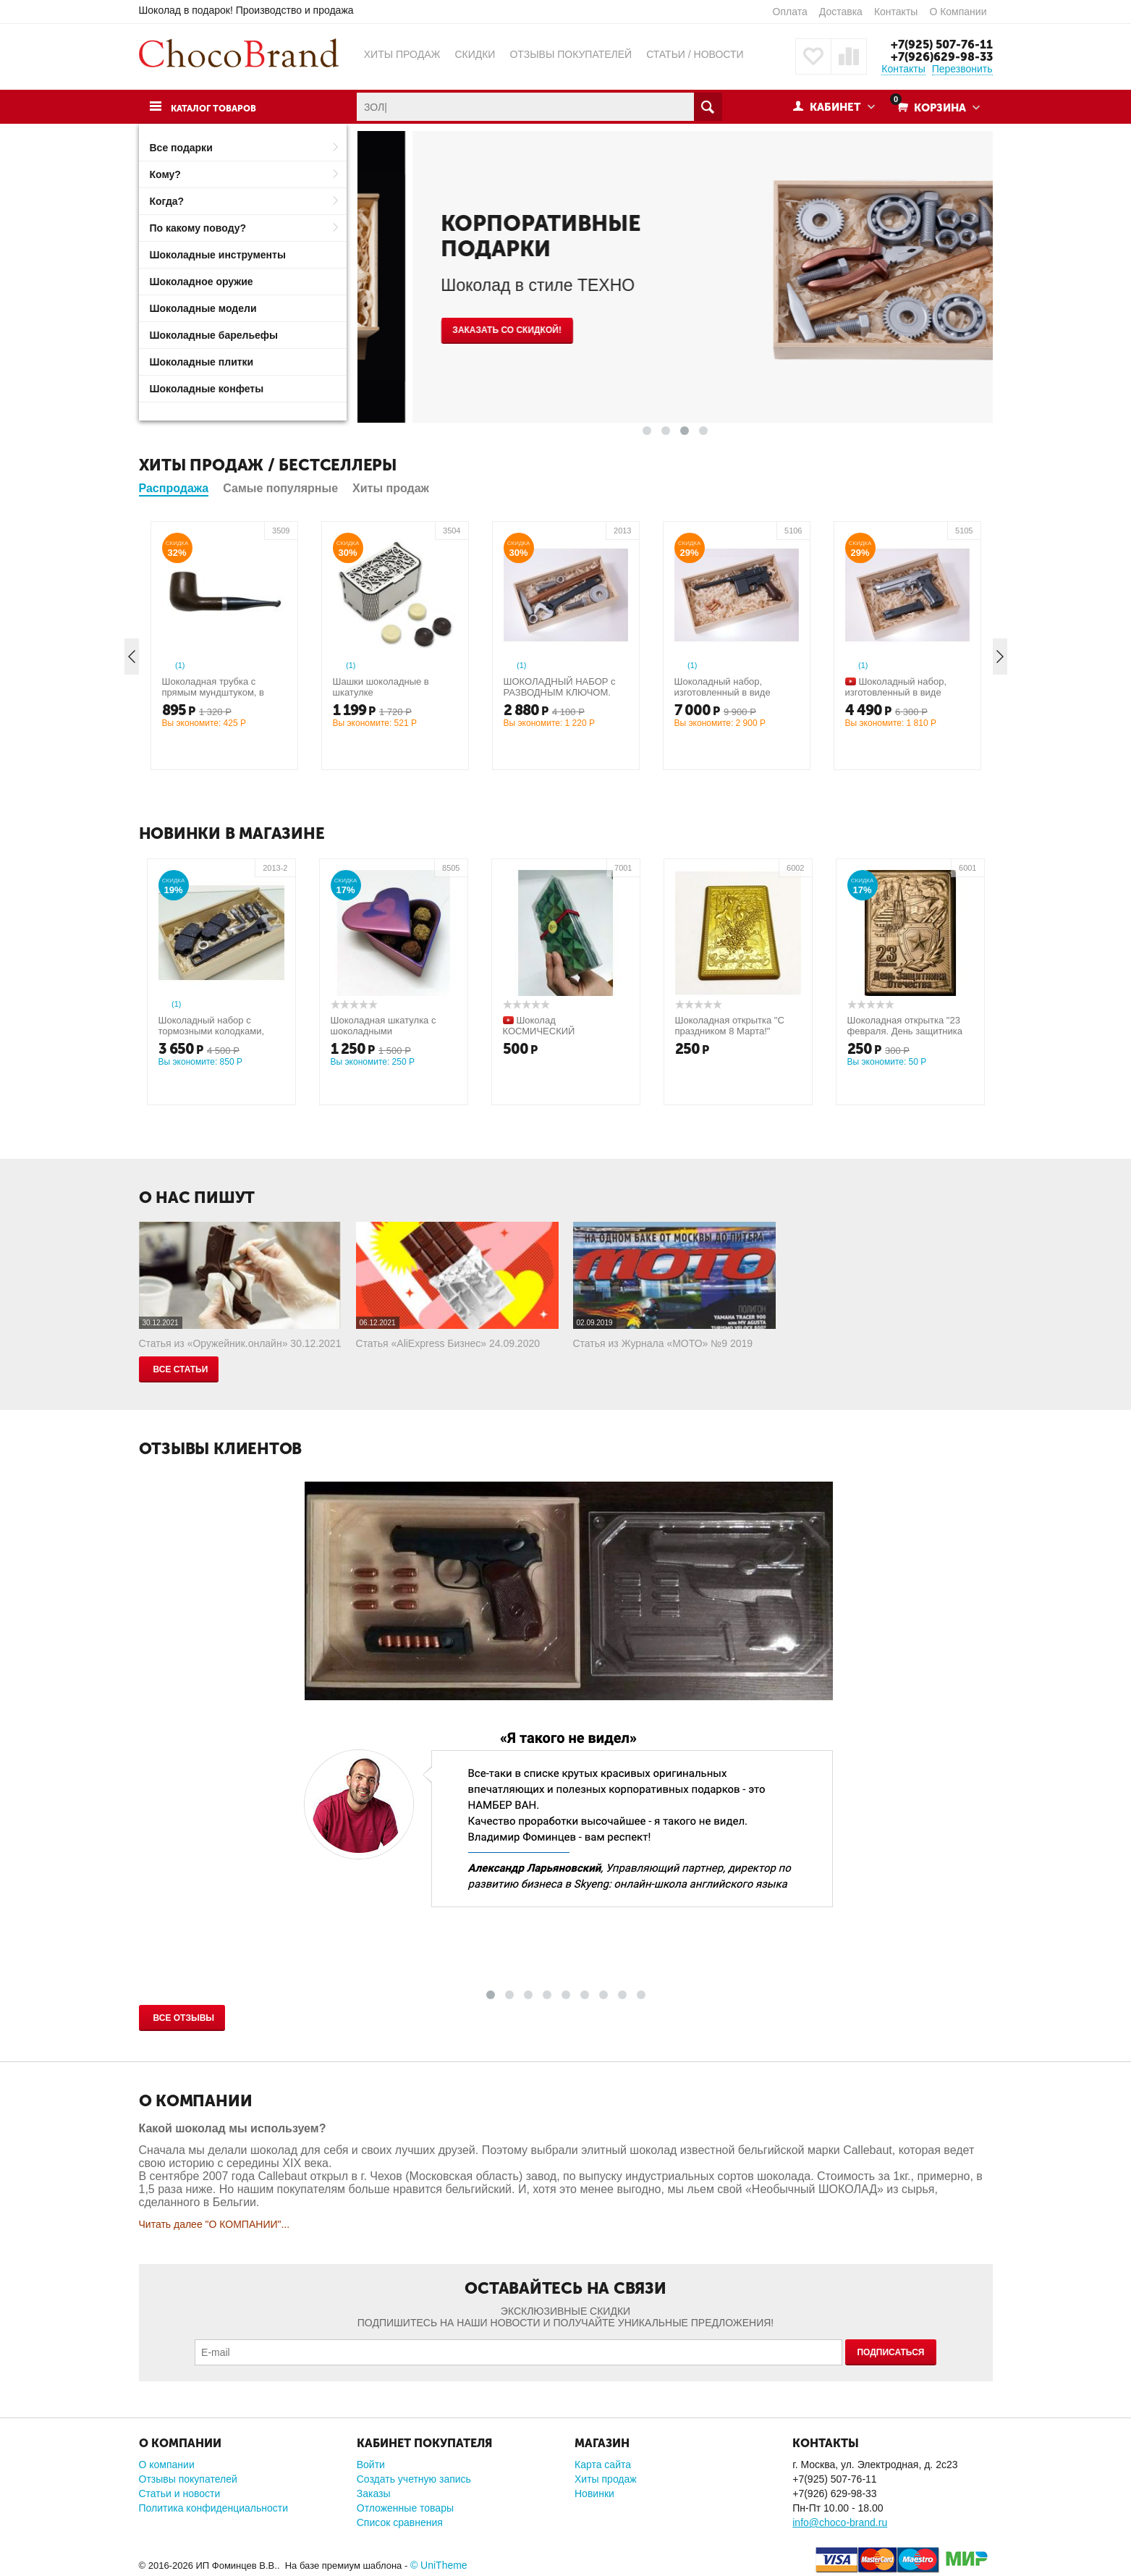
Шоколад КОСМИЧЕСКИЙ (539, 1025)
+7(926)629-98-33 (939, 56)
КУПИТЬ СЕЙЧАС (435, 321)
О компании (167, 2464)
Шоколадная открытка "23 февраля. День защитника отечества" (905, 1031)
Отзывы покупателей (188, 2479)
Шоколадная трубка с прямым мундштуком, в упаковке (213, 692)
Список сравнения (400, 2522)
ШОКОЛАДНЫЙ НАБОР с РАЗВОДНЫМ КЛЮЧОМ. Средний (560, 692)
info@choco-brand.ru (839, 2522)
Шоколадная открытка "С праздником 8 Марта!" (729, 1025)
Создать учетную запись (414, 2479)
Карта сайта (603, 2464)
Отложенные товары (405, 2508)
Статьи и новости (180, 2493)
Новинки (594, 2493)
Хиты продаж (390, 488)
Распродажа (174, 488)
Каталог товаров (221, 107)
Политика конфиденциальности (214, 2508)
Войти (371, 2464)
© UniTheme (438, 2565)
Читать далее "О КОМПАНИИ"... (214, 2224)
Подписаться (890, 2352)
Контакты (896, 11)
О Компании (957, 11)
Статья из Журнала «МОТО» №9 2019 (663, 1343)
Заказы (374, 2493)
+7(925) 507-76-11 (939, 44)
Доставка (841, 11)
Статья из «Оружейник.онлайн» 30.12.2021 (240, 1343)
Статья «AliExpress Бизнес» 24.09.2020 (448, 1343)
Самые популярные (280, 488)
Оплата (790, 11)
